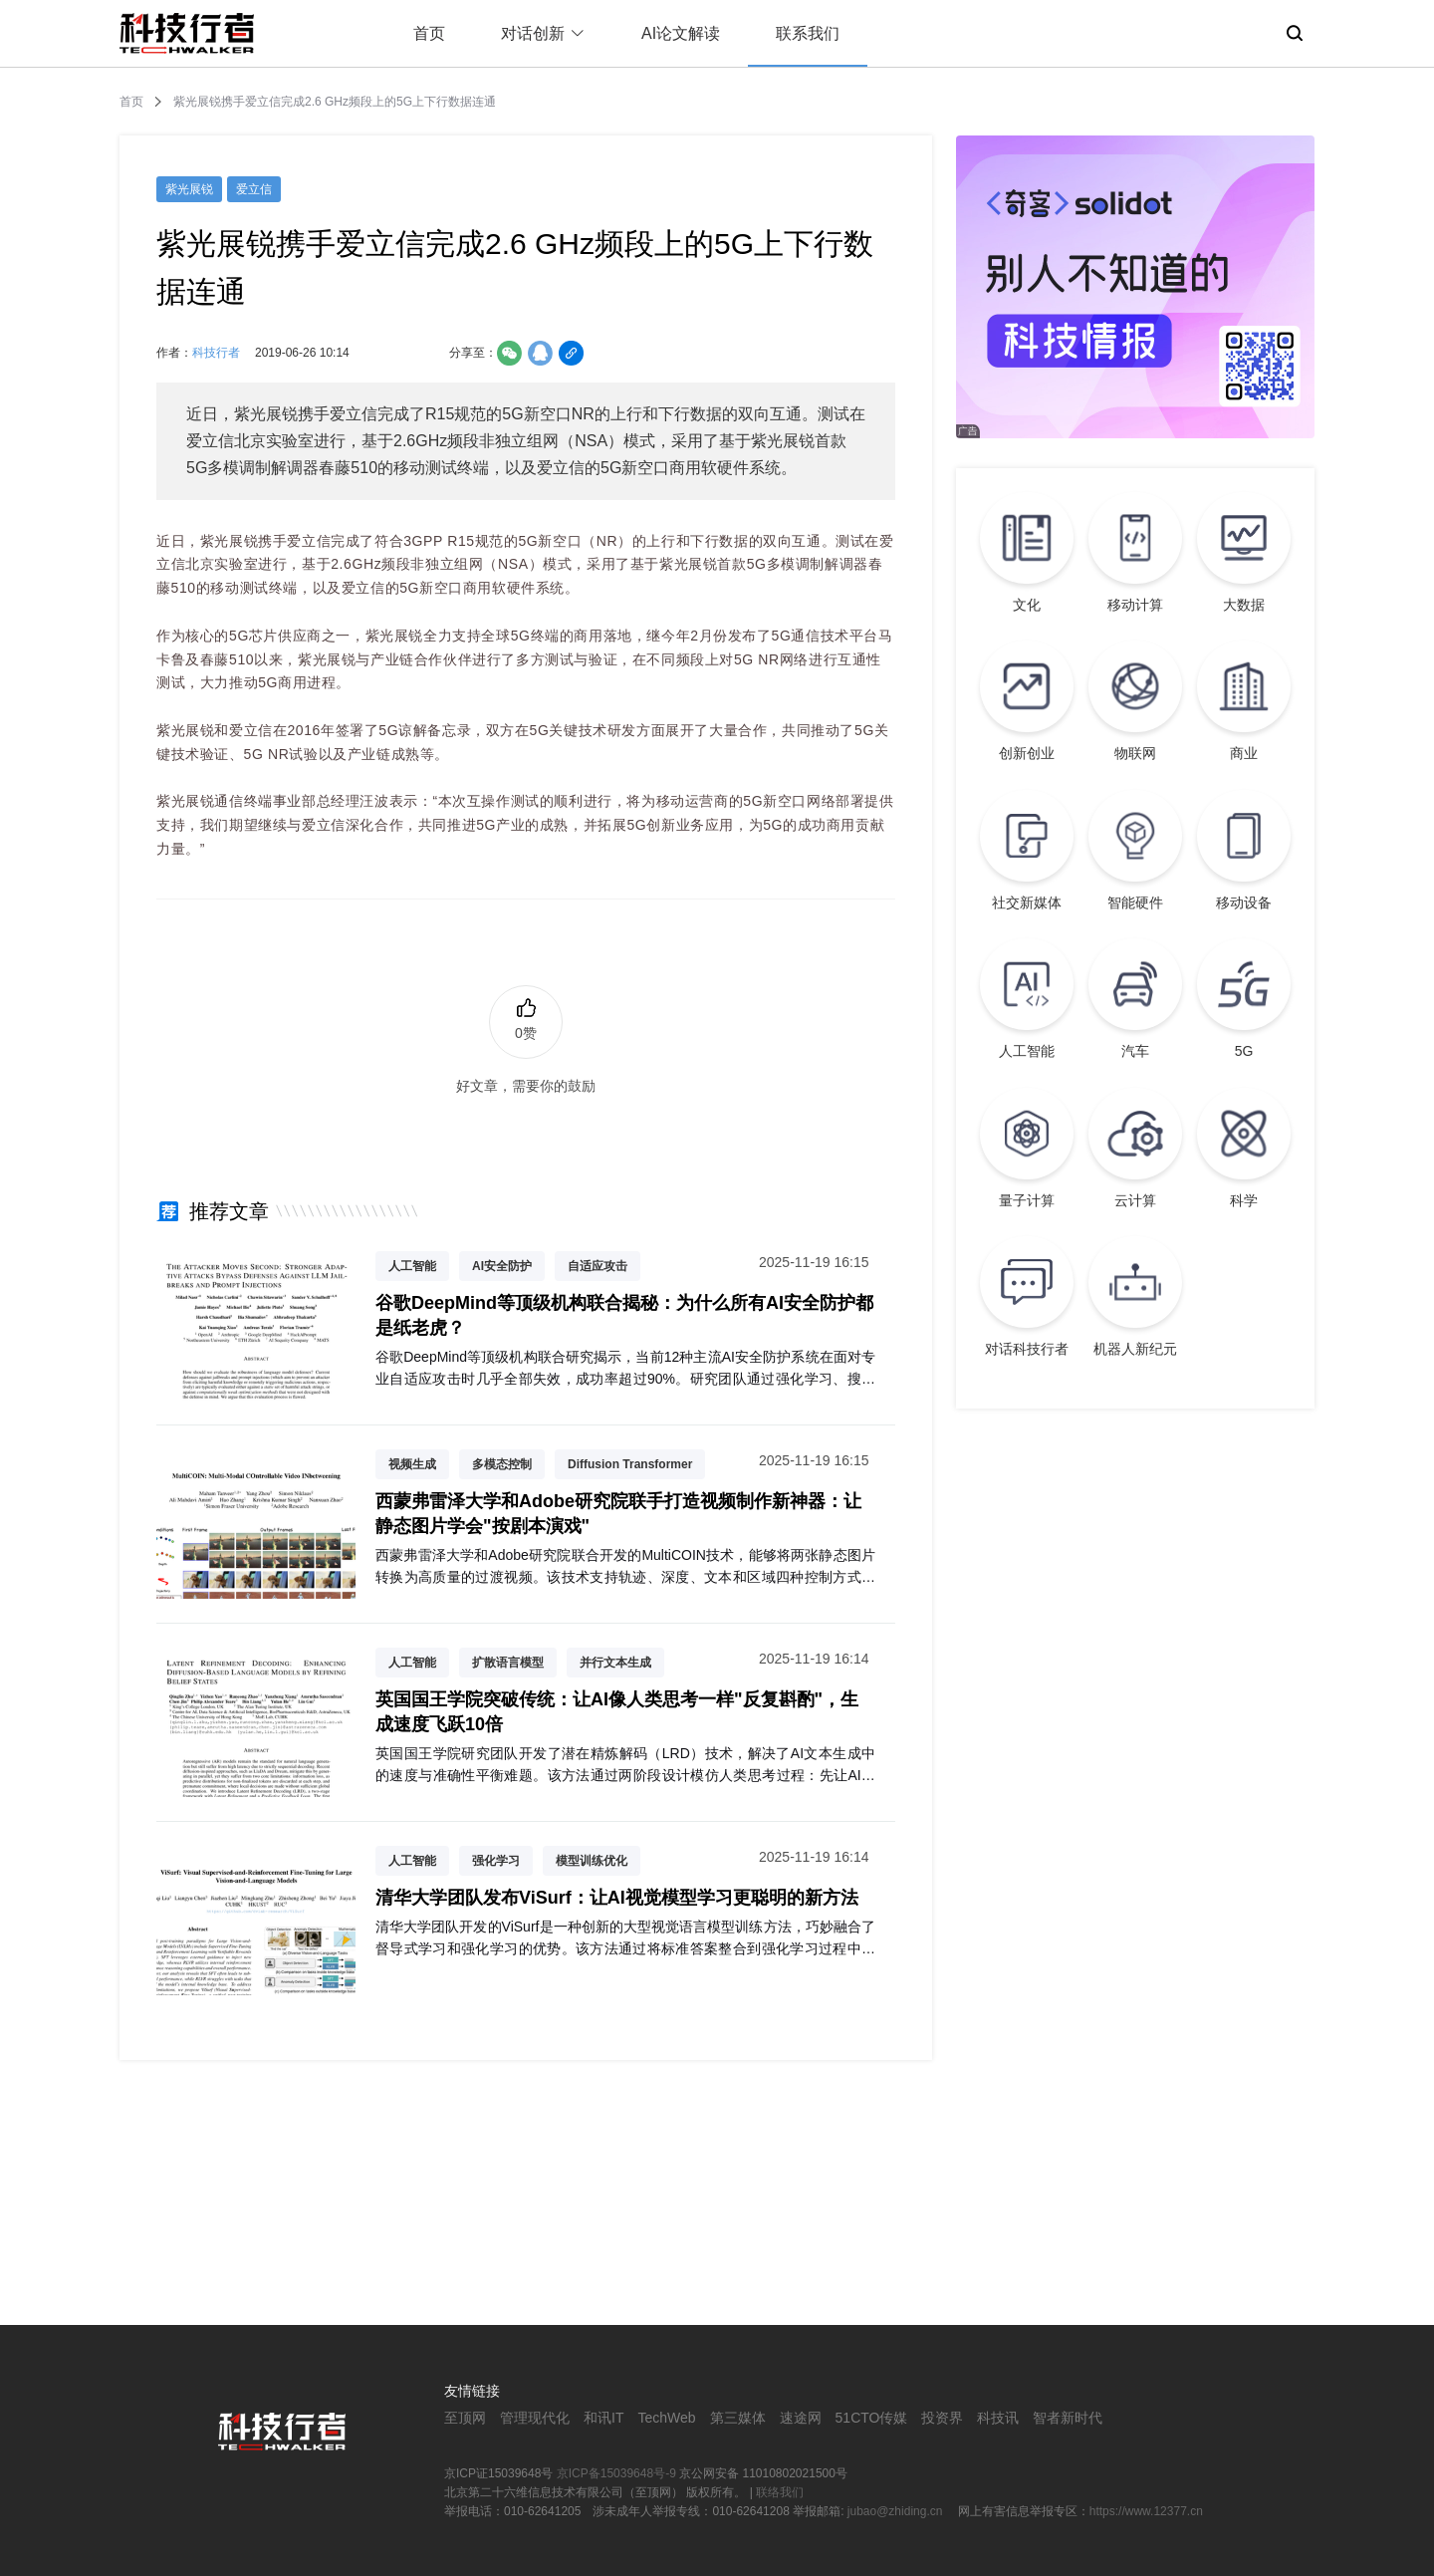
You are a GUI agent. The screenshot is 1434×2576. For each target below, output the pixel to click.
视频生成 (412, 1464)
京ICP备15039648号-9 (616, 2473)
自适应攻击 (597, 1266)
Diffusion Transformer (630, 1464)
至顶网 (465, 2418)
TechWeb (666, 2418)
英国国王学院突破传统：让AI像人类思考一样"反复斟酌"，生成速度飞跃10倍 (616, 1711)
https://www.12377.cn (1146, 2511)
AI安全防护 (502, 1266)
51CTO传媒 (872, 2418)
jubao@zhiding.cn (896, 2511)
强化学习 (496, 1861)
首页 (429, 33)
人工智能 (412, 1266)
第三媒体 (738, 2418)
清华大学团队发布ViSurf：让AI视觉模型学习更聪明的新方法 (616, 1898)
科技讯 (998, 2418)
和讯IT (603, 2418)
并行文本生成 (615, 1663)
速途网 (801, 2418)
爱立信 (254, 189)
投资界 (942, 2418)
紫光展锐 (189, 189)
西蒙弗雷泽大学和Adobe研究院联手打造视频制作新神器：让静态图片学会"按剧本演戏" (618, 1513)
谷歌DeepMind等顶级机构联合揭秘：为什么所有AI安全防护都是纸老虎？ (624, 1315)
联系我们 (807, 33)
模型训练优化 (591, 1861)
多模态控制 (502, 1464)
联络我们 (780, 2492)
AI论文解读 (680, 33)
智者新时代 (1067, 2418)
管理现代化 (535, 2418)
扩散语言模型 (508, 1663)
